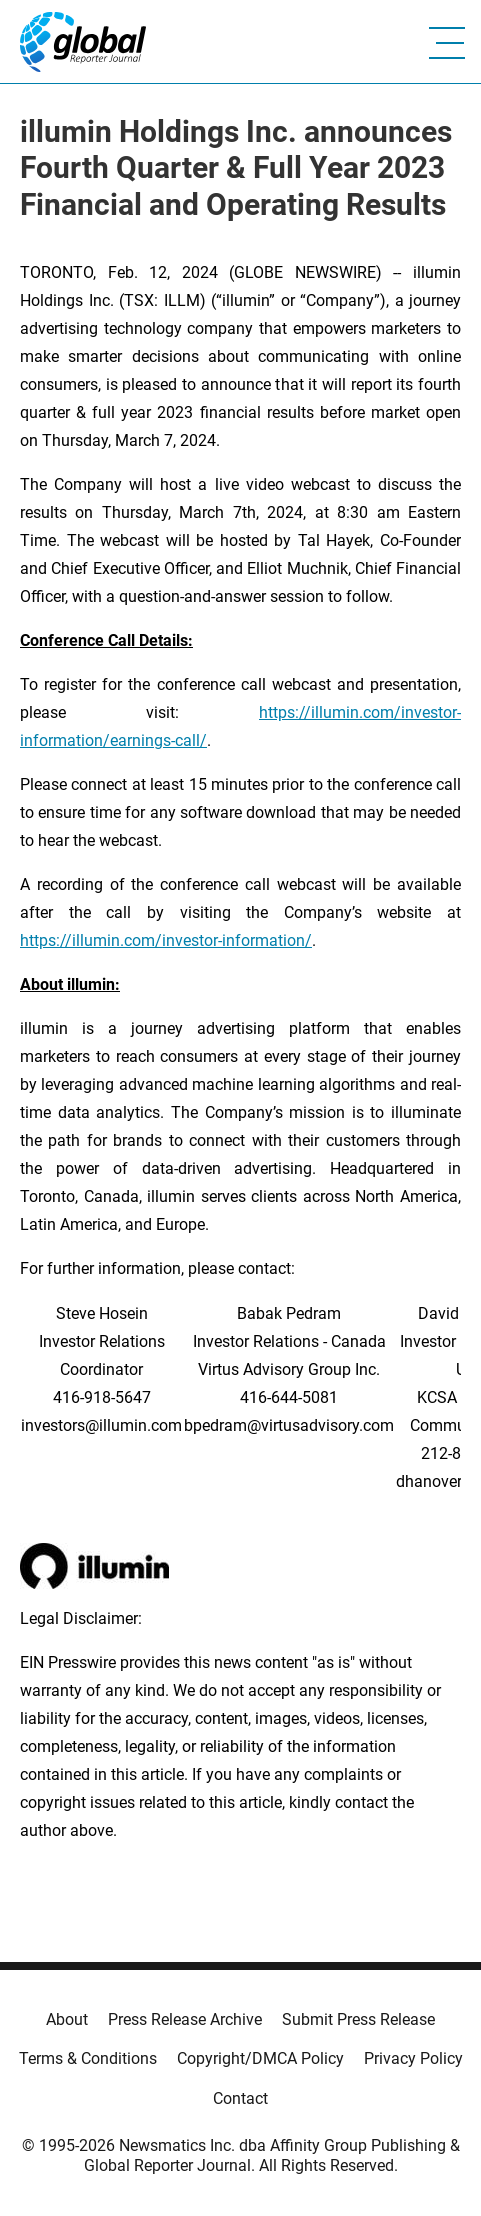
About (67, 2019)
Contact (240, 2098)
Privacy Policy (413, 2058)
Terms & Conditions (88, 2058)
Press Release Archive (185, 2019)
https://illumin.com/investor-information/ (166, 940)
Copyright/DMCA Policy (260, 2058)
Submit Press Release (358, 2019)
